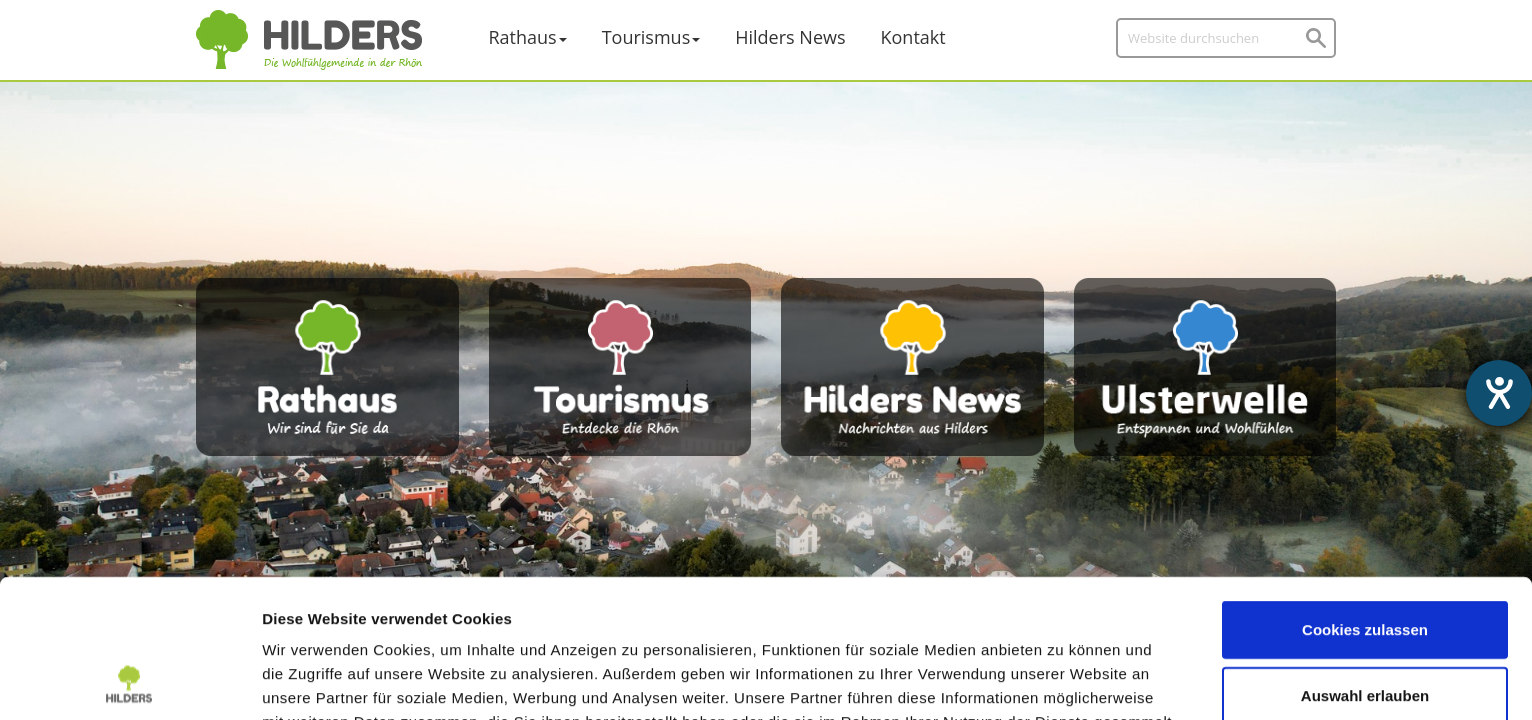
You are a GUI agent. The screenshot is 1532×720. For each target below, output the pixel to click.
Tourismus (646, 37)
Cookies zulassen (1365, 499)
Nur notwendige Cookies (1365, 630)
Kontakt (913, 37)
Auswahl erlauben (1365, 565)
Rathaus (523, 37)
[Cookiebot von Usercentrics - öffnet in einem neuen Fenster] (129, 681)
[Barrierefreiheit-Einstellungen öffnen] (1499, 393)
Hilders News (790, 37)
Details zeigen (1063, 680)
